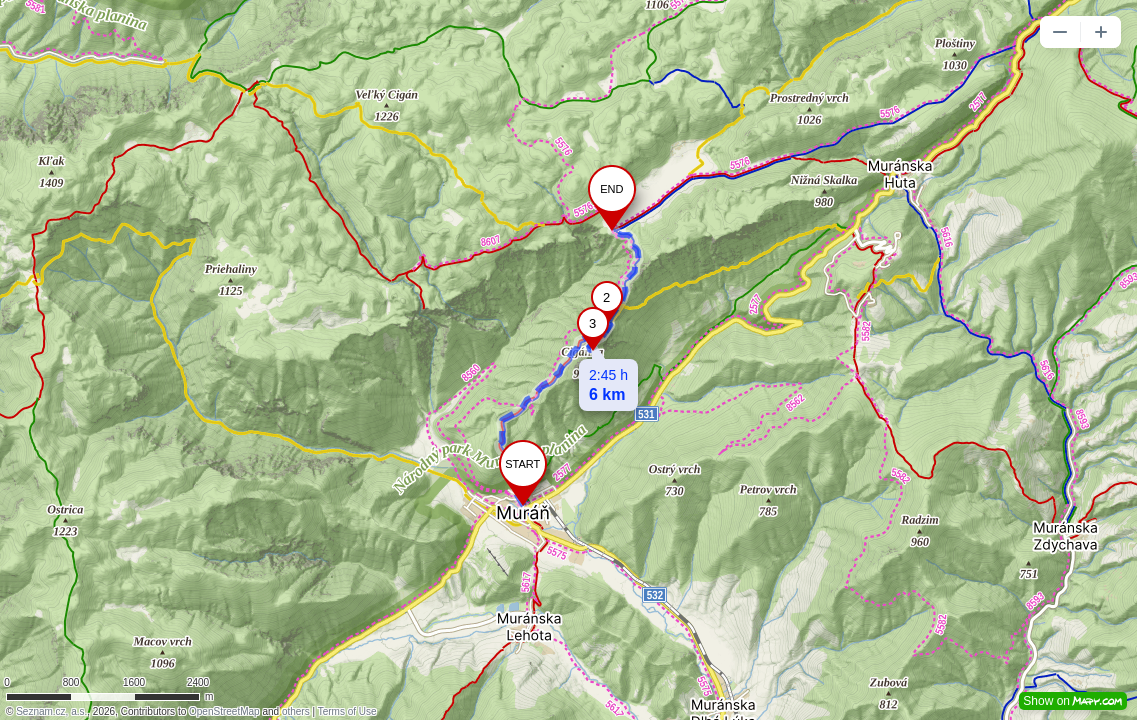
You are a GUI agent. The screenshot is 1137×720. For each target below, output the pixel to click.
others (296, 711)
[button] (1060, 32)
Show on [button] (1073, 701)
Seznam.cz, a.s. (51, 711)
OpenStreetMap (224, 711)
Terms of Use (347, 711)
